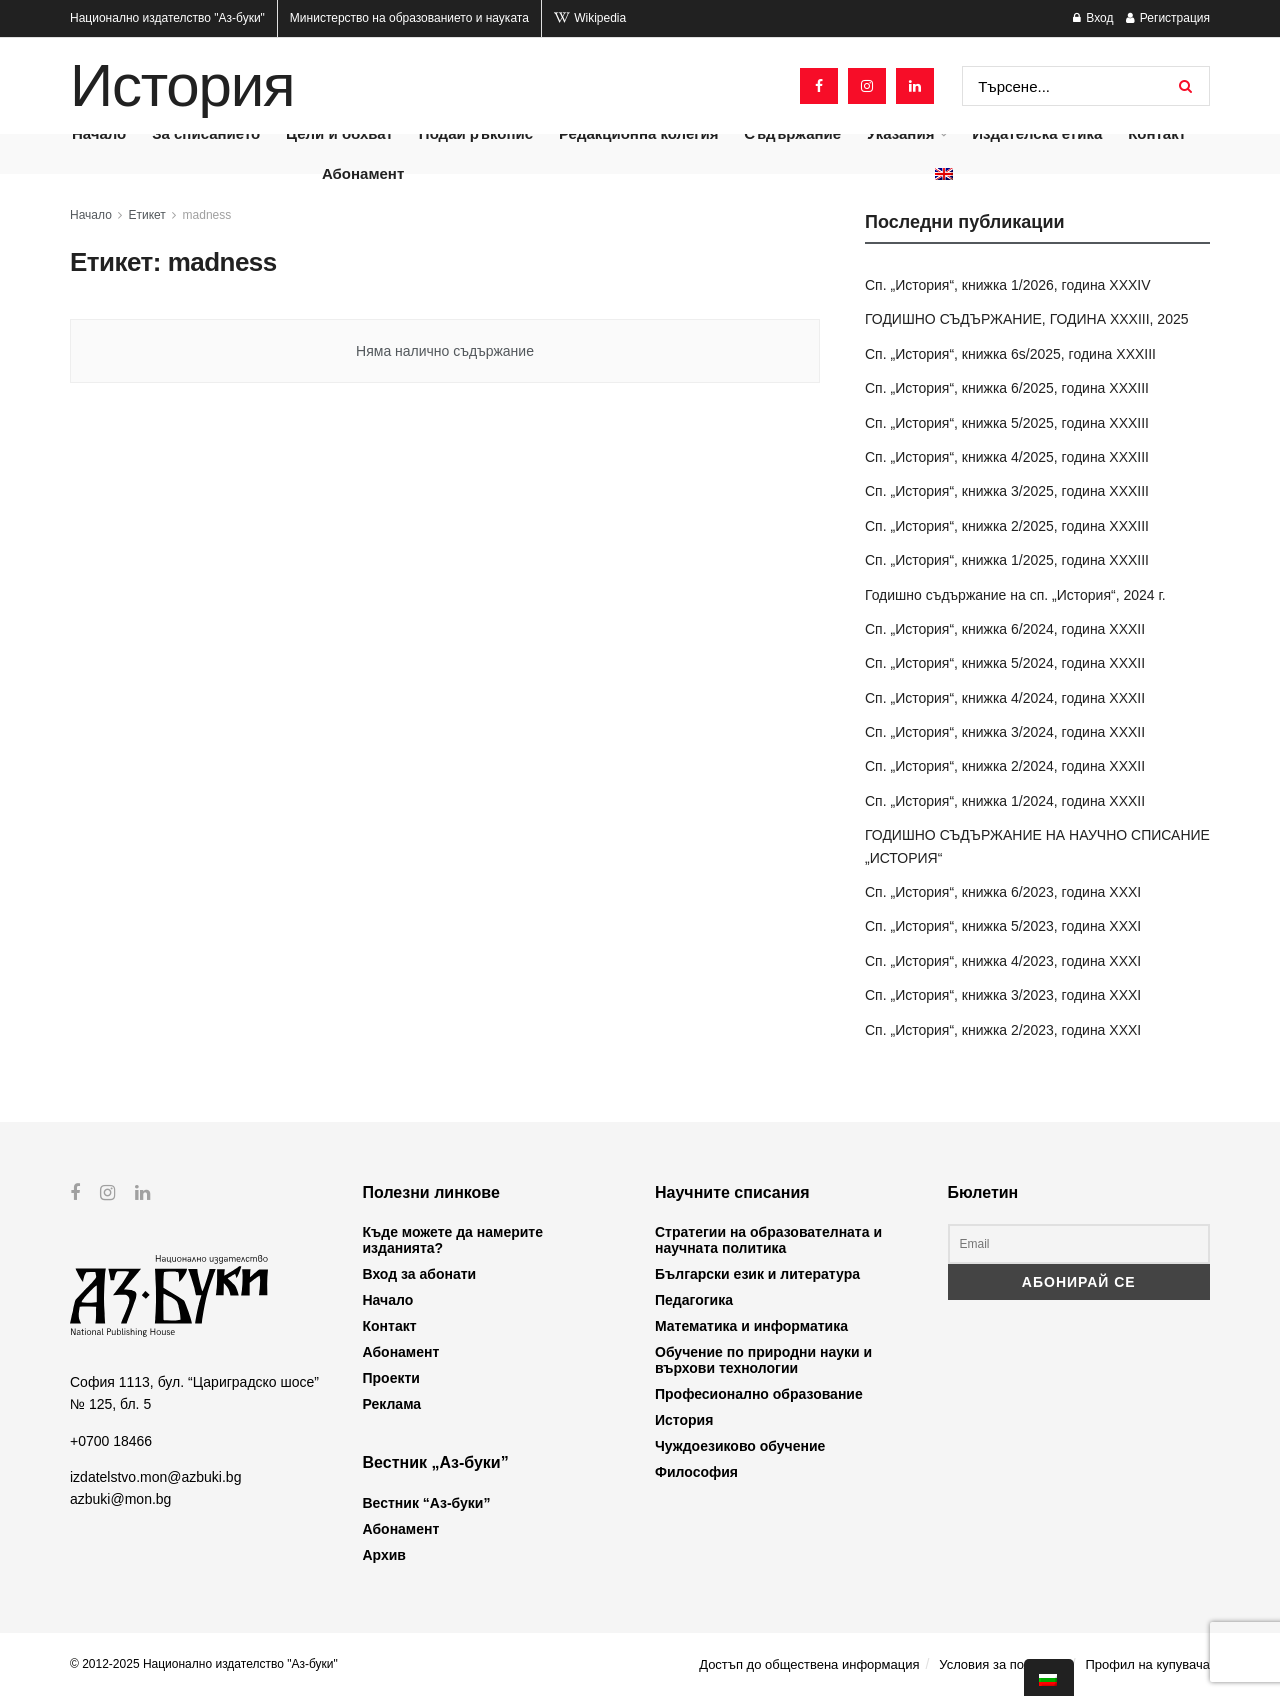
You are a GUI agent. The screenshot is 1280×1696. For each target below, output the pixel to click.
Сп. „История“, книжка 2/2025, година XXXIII (1007, 526)
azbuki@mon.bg (120, 1499)
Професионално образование (759, 1394)
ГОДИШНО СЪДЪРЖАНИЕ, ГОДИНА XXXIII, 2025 (1027, 319)
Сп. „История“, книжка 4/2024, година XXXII (1005, 698)
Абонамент (363, 173)
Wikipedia (590, 18)
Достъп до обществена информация (809, 1664)
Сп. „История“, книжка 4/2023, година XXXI (1003, 961)
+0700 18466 (111, 1440)
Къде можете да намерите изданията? (453, 1240)
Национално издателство (167, 18)
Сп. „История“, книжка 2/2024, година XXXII (1005, 766)
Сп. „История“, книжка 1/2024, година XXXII (1005, 801)
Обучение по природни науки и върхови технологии (763, 1360)
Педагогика (694, 1300)
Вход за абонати (420, 1274)
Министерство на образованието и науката (409, 18)
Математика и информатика (751, 1326)
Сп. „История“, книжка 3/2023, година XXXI (1003, 995)
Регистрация (1168, 18)
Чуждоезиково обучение (740, 1446)
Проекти (391, 1378)
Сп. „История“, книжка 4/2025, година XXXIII (1007, 457)
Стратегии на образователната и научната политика (768, 1240)
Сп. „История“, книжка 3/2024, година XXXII (1005, 732)
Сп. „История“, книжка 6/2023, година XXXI (1003, 892)
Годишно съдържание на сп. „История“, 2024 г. (1015, 595)
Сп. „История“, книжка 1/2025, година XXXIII (1007, 560)
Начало (91, 215)
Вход (1093, 18)
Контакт (390, 1326)
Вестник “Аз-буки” (427, 1503)
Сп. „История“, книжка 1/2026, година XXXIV (1008, 285)
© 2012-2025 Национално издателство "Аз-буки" (204, 1664)
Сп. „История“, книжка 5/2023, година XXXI (1003, 926)
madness (207, 215)
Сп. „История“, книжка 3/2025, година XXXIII (1007, 491)
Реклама (392, 1404)
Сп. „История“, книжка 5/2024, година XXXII (1005, 663)
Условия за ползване (1002, 1664)
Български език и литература (757, 1274)
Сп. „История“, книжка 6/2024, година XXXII (1005, 629)
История (182, 86)
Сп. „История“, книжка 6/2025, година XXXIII (1007, 388)
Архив (384, 1555)
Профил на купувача (1147, 1664)
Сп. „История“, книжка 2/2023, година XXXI (1003, 1030)
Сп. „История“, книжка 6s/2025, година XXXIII (1010, 354)
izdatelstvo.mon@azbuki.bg (155, 1477)
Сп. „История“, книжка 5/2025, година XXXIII (1007, 423)
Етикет (147, 215)
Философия (696, 1472)
